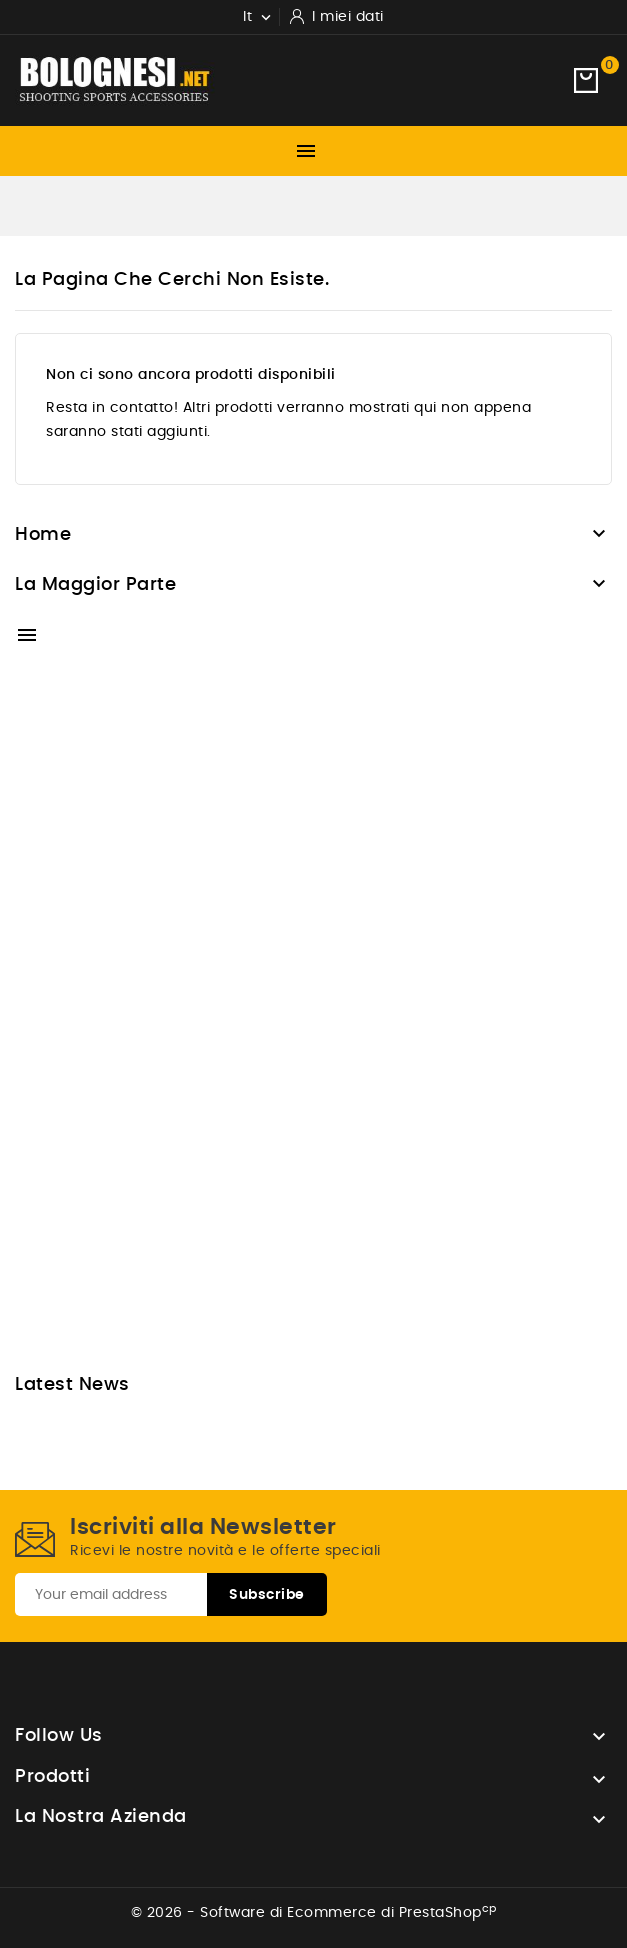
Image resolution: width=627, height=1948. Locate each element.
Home (43, 535)
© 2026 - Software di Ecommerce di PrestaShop (314, 1913)
